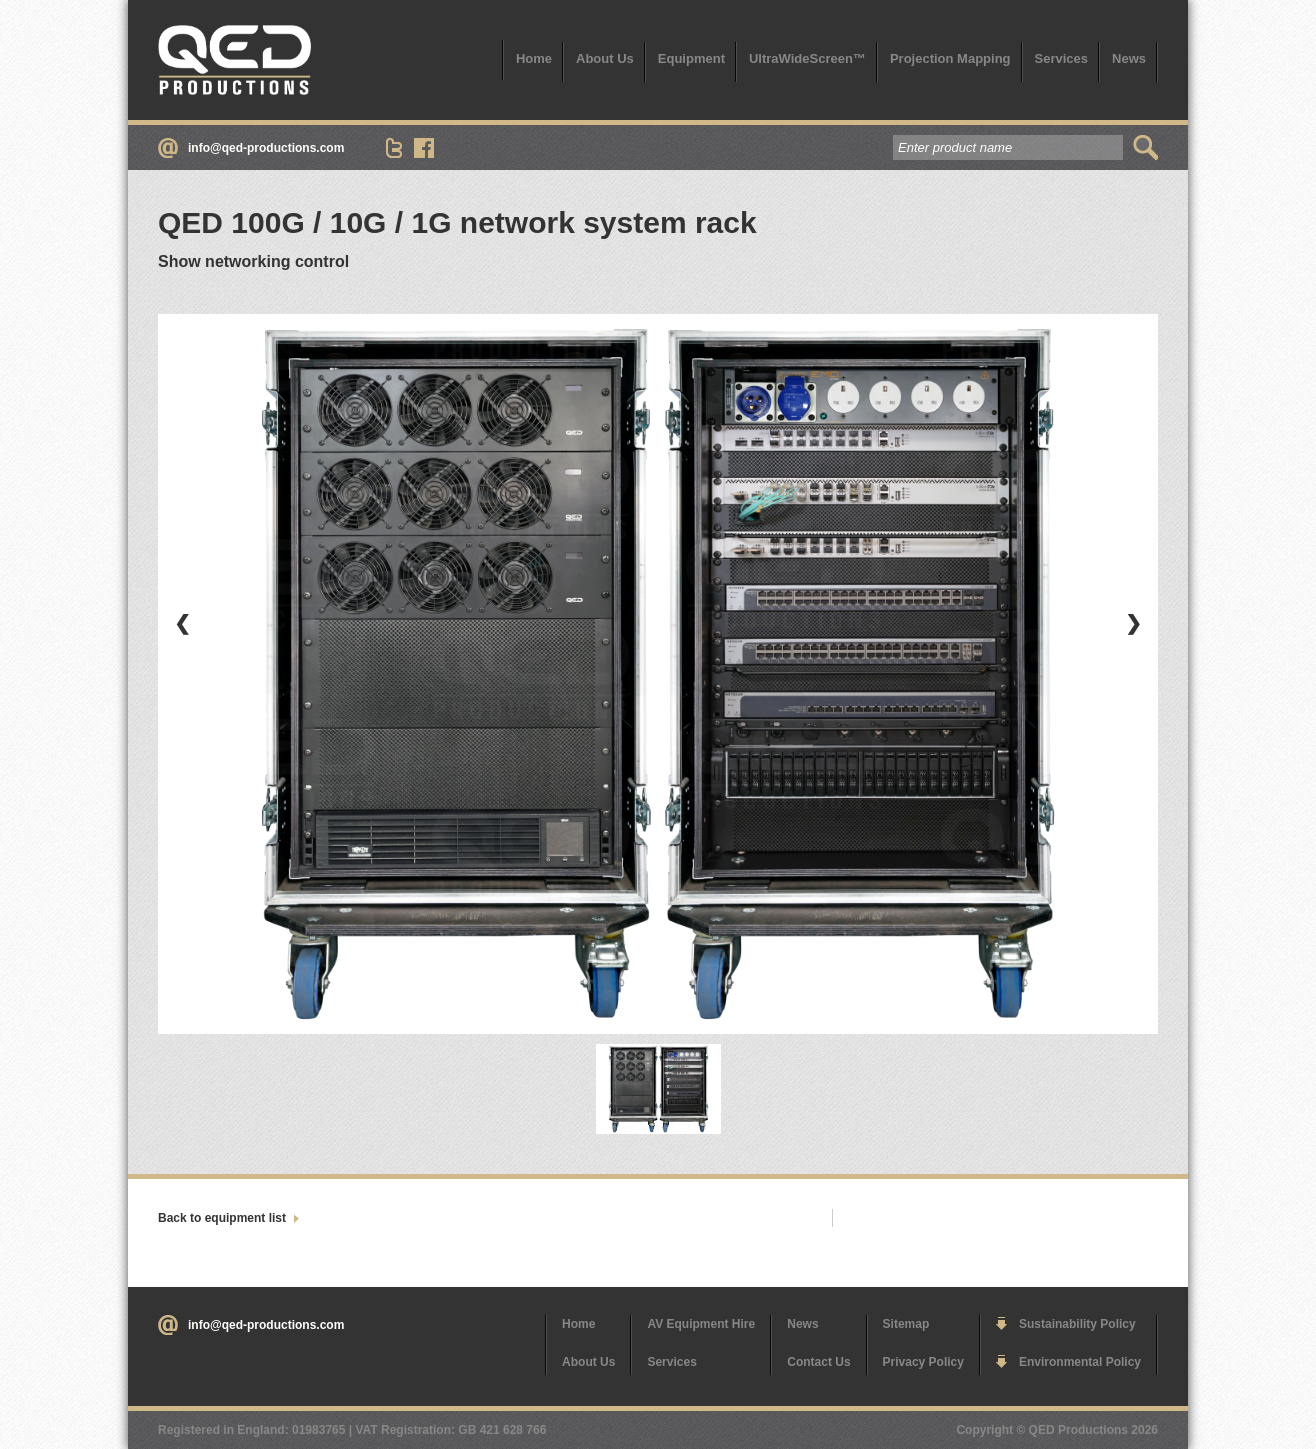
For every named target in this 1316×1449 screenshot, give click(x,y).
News (1129, 58)
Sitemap (906, 1324)
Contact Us (818, 1362)
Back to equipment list (222, 1218)
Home (534, 58)
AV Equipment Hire (701, 1324)
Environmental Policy (1080, 1362)
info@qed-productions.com (266, 148)
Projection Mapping (950, 58)
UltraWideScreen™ (807, 58)
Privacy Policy (923, 1362)
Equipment (691, 58)
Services (1062, 58)
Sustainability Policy (1077, 1324)
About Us (605, 58)
